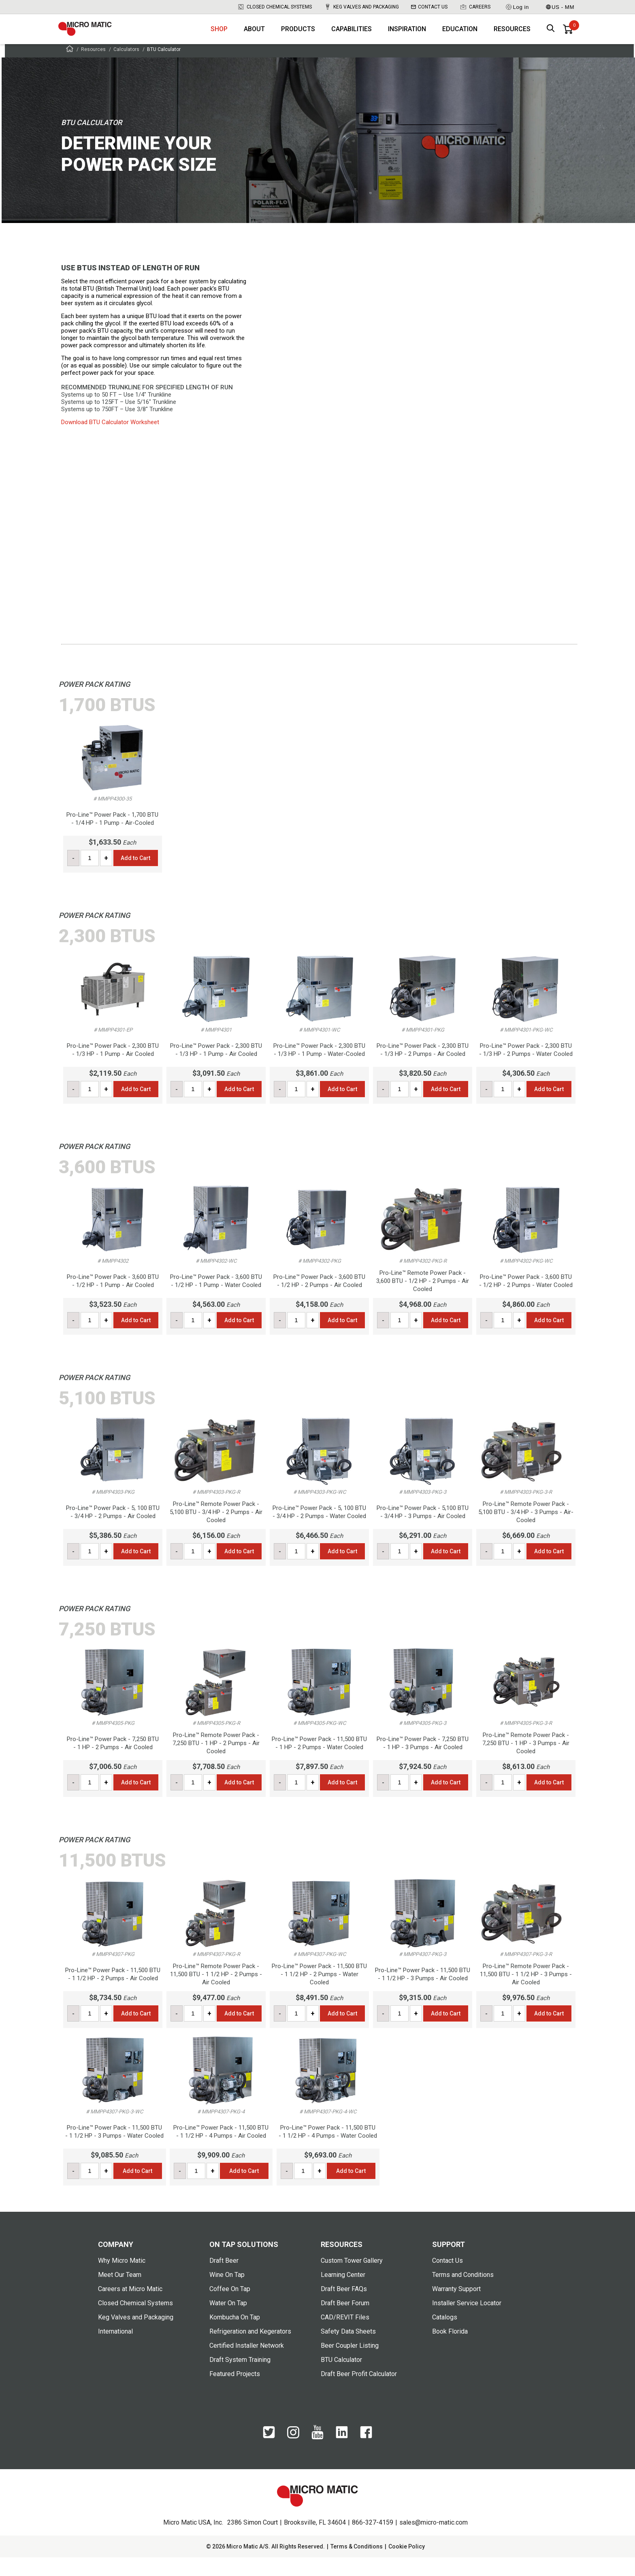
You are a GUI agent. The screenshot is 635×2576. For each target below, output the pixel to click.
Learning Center (343, 2293)
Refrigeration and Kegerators (250, 2350)
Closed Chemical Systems (274, 7)
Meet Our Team (119, 2293)
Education (459, 36)
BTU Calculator (341, 2378)
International (115, 2350)
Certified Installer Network (246, 2364)
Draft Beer (224, 2279)
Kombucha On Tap (234, 2336)
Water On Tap (228, 2321)
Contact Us (429, 7)
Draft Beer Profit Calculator (359, 2392)
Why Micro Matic (121, 2279)
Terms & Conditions (356, 2565)
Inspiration (407, 36)
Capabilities (351, 36)
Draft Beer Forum (345, 2321)
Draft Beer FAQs (344, 2307)
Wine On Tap (227, 2293)
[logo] (96, 36)
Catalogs (444, 2336)
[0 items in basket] (568, 36)
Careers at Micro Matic (130, 2307)
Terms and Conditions (463, 2293)
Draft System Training (240, 2378)
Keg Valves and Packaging (361, 7)
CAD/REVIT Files (345, 2336)
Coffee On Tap (229, 2307)
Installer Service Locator (466, 2321)
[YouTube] (317, 2456)
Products (298, 36)
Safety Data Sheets (348, 2350)
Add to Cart (135, 876)
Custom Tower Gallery (352, 2279)
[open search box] (551, 36)
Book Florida (450, 2350)
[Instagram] (293, 2454)
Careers (475, 7)
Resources (512, 36)
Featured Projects (234, 2392)
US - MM (560, 7)
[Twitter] (269, 2455)
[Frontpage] (69, 69)
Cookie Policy (406, 2565)
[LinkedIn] (342, 2455)
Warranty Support (456, 2307)
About (254, 36)
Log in (517, 7)
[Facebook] (366, 2455)
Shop (219, 36)
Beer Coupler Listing (350, 2364)
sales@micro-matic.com (433, 2541)
